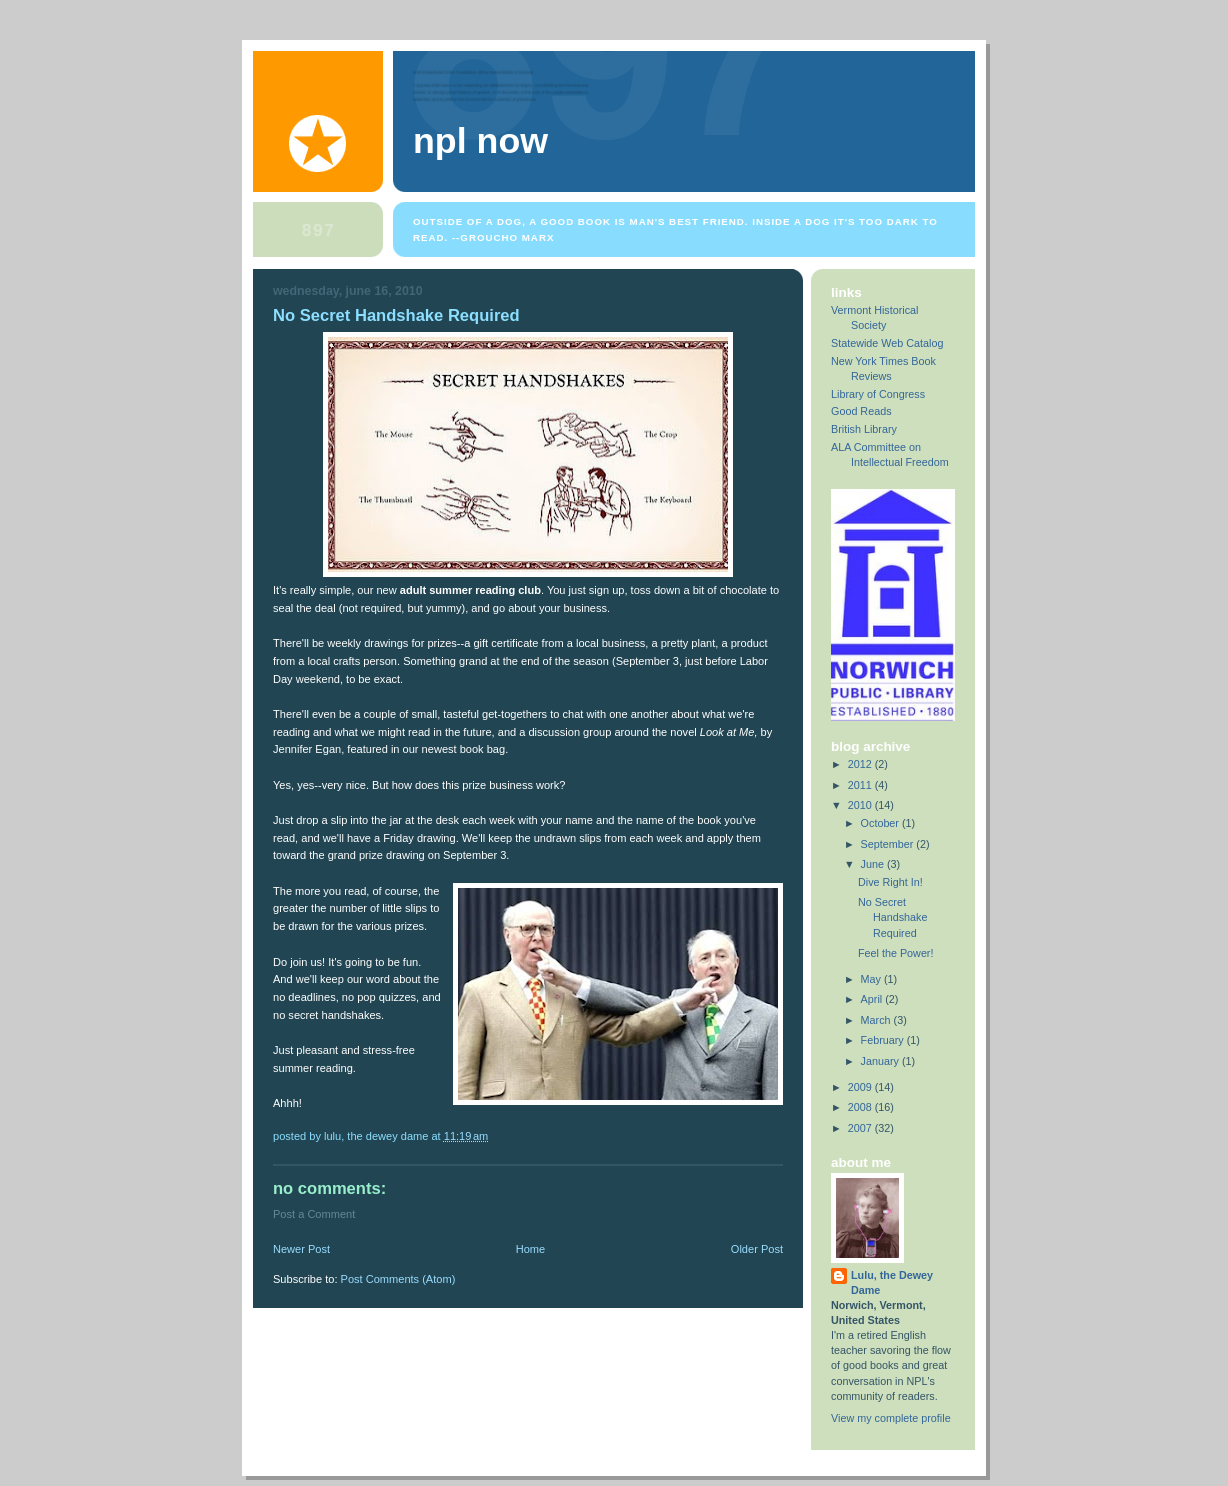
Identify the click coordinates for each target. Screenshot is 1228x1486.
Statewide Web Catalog (887, 343)
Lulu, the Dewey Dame (892, 1282)
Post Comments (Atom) (398, 1279)
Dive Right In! (890, 882)
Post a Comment (314, 1214)
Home (530, 1249)
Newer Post (301, 1249)
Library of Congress (878, 394)
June (874, 864)
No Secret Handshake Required (396, 315)
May (872, 979)
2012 (861, 764)
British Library (864, 429)
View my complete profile (891, 1418)
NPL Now (480, 141)
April (873, 999)
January (881, 1061)
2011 (861, 785)
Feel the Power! (896, 953)
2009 (861, 1087)
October (881, 823)
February (884, 1040)
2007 (861, 1128)
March (877, 1020)
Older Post (757, 1249)
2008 (861, 1107)
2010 (861, 805)
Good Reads (861, 411)
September (889, 844)
